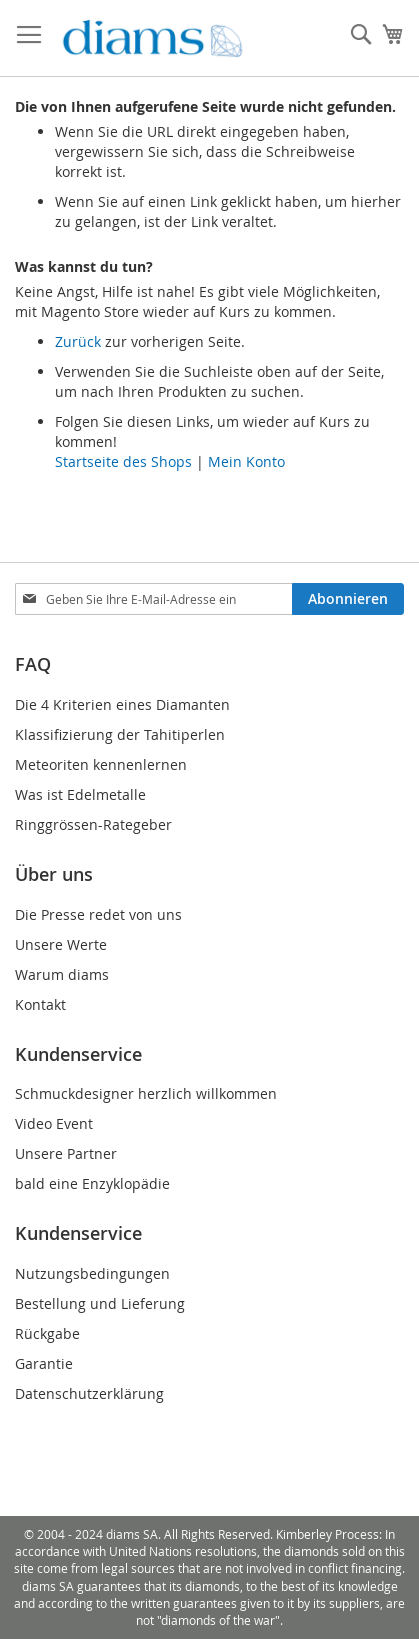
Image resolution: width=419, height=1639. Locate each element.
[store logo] (152, 38)
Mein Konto (246, 461)
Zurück (78, 341)
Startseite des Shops (123, 461)
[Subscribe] (348, 599)
